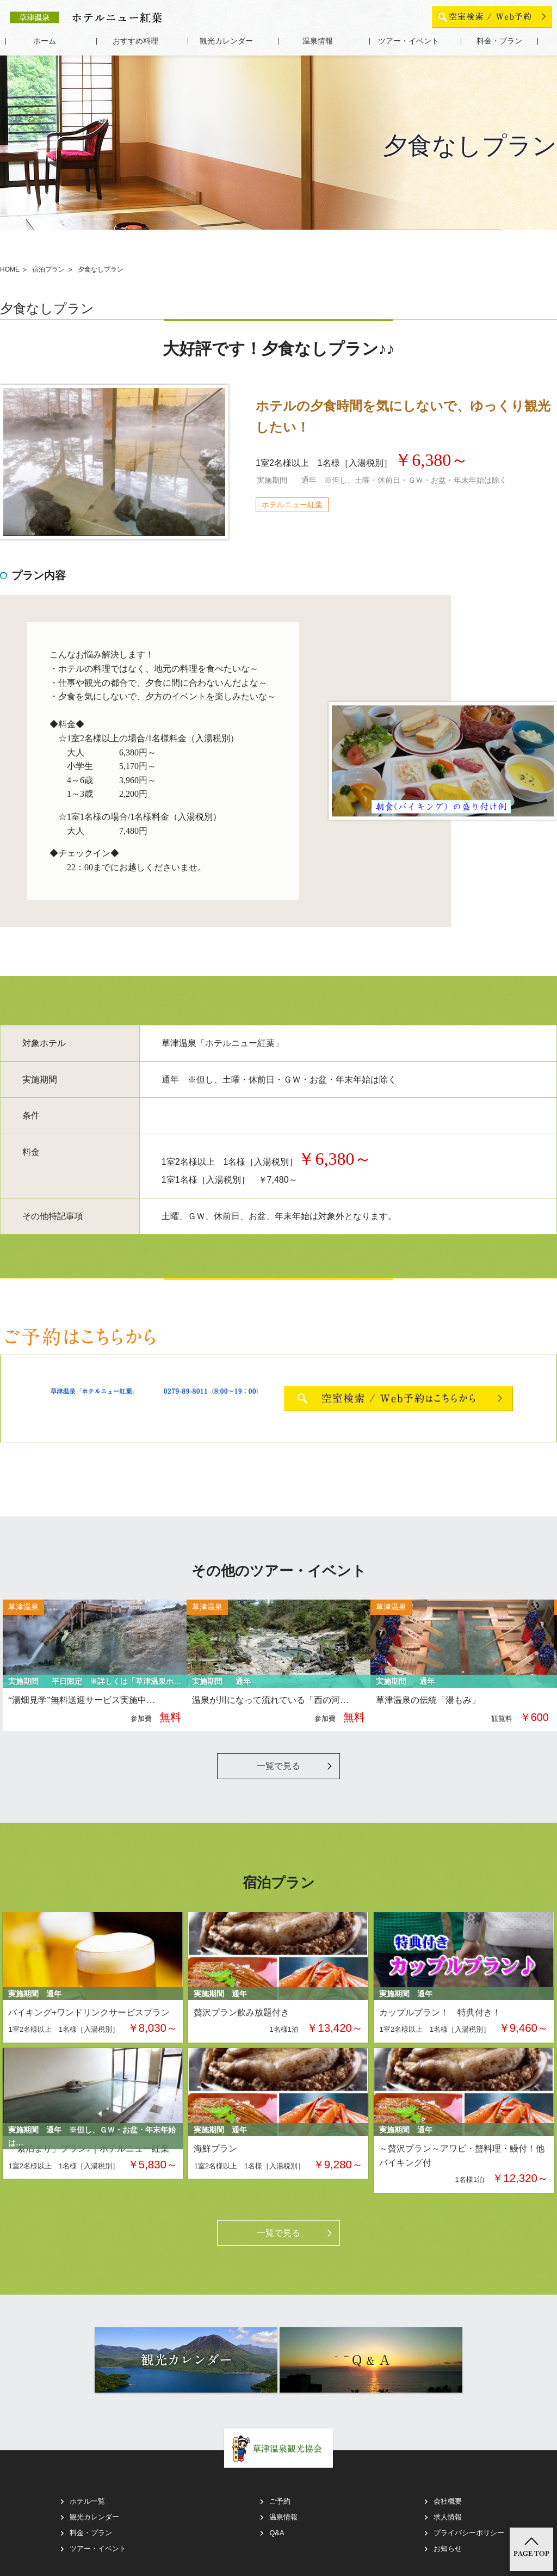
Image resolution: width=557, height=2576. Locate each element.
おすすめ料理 (135, 41)
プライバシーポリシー (469, 2533)
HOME (10, 270)
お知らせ (448, 2548)
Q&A (276, 2533)
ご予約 (279, 2501)
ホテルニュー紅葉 (292, 505)
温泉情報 (317, 41)
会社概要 (448, 2501)
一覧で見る (278, 1765)
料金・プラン (499, 41)
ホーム (44, 41)
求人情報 (448, 2517)
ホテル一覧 (87, 2501)
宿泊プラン (48, 270)
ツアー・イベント (408, 41)
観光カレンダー (226, 41)
